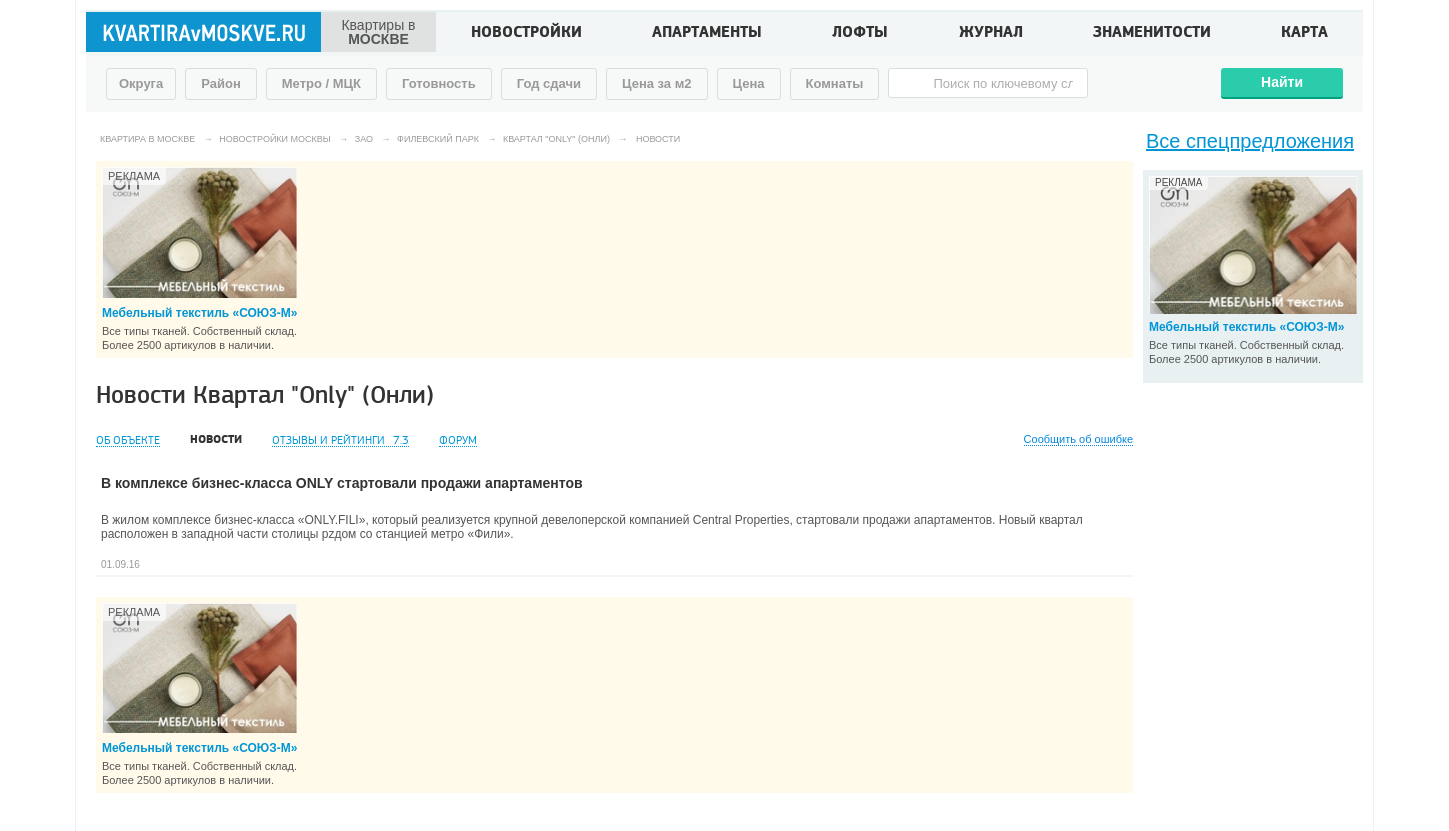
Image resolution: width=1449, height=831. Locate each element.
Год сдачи (549, 83)
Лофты (860, 34)
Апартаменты (707, 34)
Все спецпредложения (1250, 141)
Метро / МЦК (321, 83)
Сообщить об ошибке (1078, 439)
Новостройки (526, 34)
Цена (749, 83)
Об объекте (128, 440)
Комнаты (835, 83)
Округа (141, 83)
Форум (458, 440)
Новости (216, 440)
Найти (1282, 82)
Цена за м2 (657, 83)
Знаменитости (1152, 34)
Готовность (439, 83)
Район (221, 83)
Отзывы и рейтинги (340, 440)
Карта (1304, 34)
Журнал (991, 34)
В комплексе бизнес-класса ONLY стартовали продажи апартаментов (342, 483)
